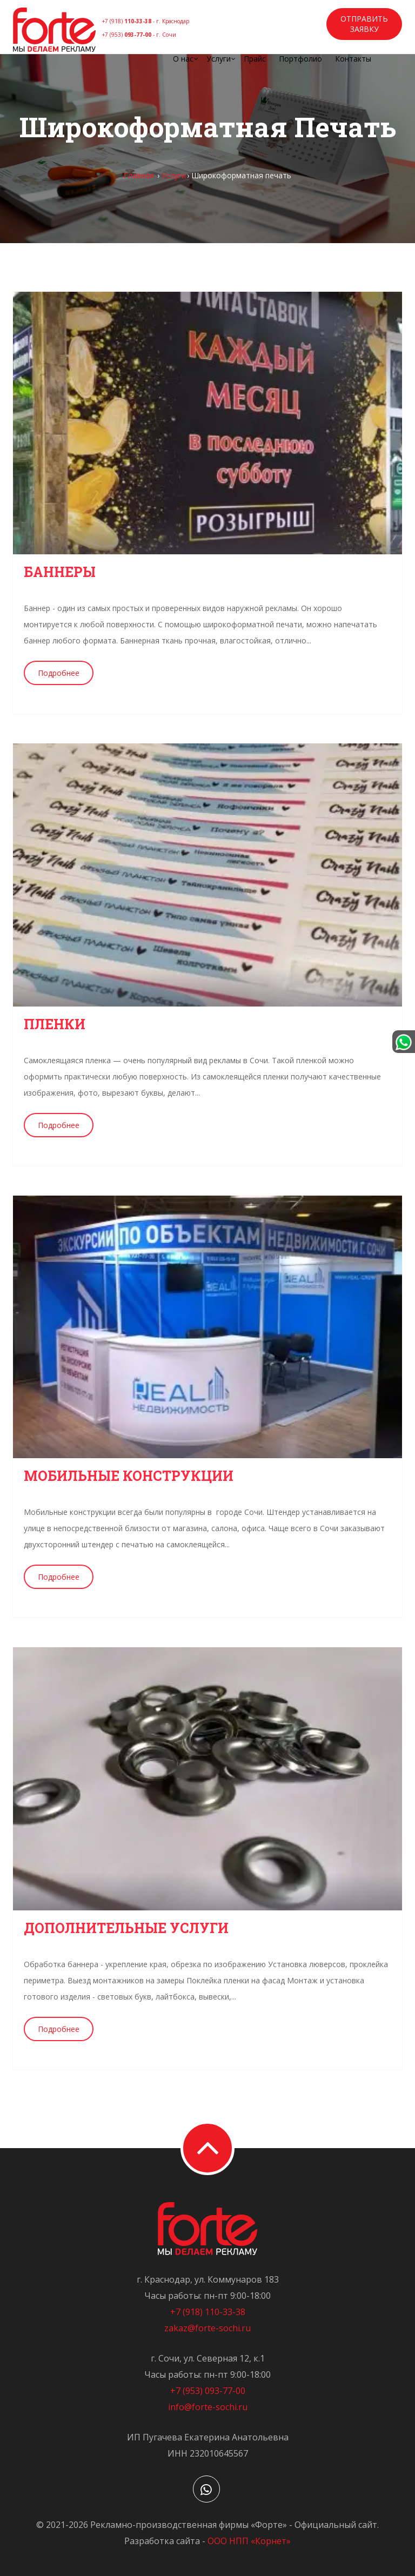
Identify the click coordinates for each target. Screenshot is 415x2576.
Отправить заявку (364, 24)
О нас (183, 58)
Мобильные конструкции (128, 1476)
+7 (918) (145, 21)
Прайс (255, 58)
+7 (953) (139, 34)
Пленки (54, 1024)
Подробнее (58, 673)
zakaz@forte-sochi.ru (207, 2328)
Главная (139, 175)
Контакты (353, 58)
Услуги (218, 58)
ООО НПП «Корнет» (249, 2541)
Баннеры (60, 572)
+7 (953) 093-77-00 (207, 2391)
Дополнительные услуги (126, 1928)
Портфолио (300, 58)
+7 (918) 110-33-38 (207, 2312)
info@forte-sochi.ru (207, 2407)
